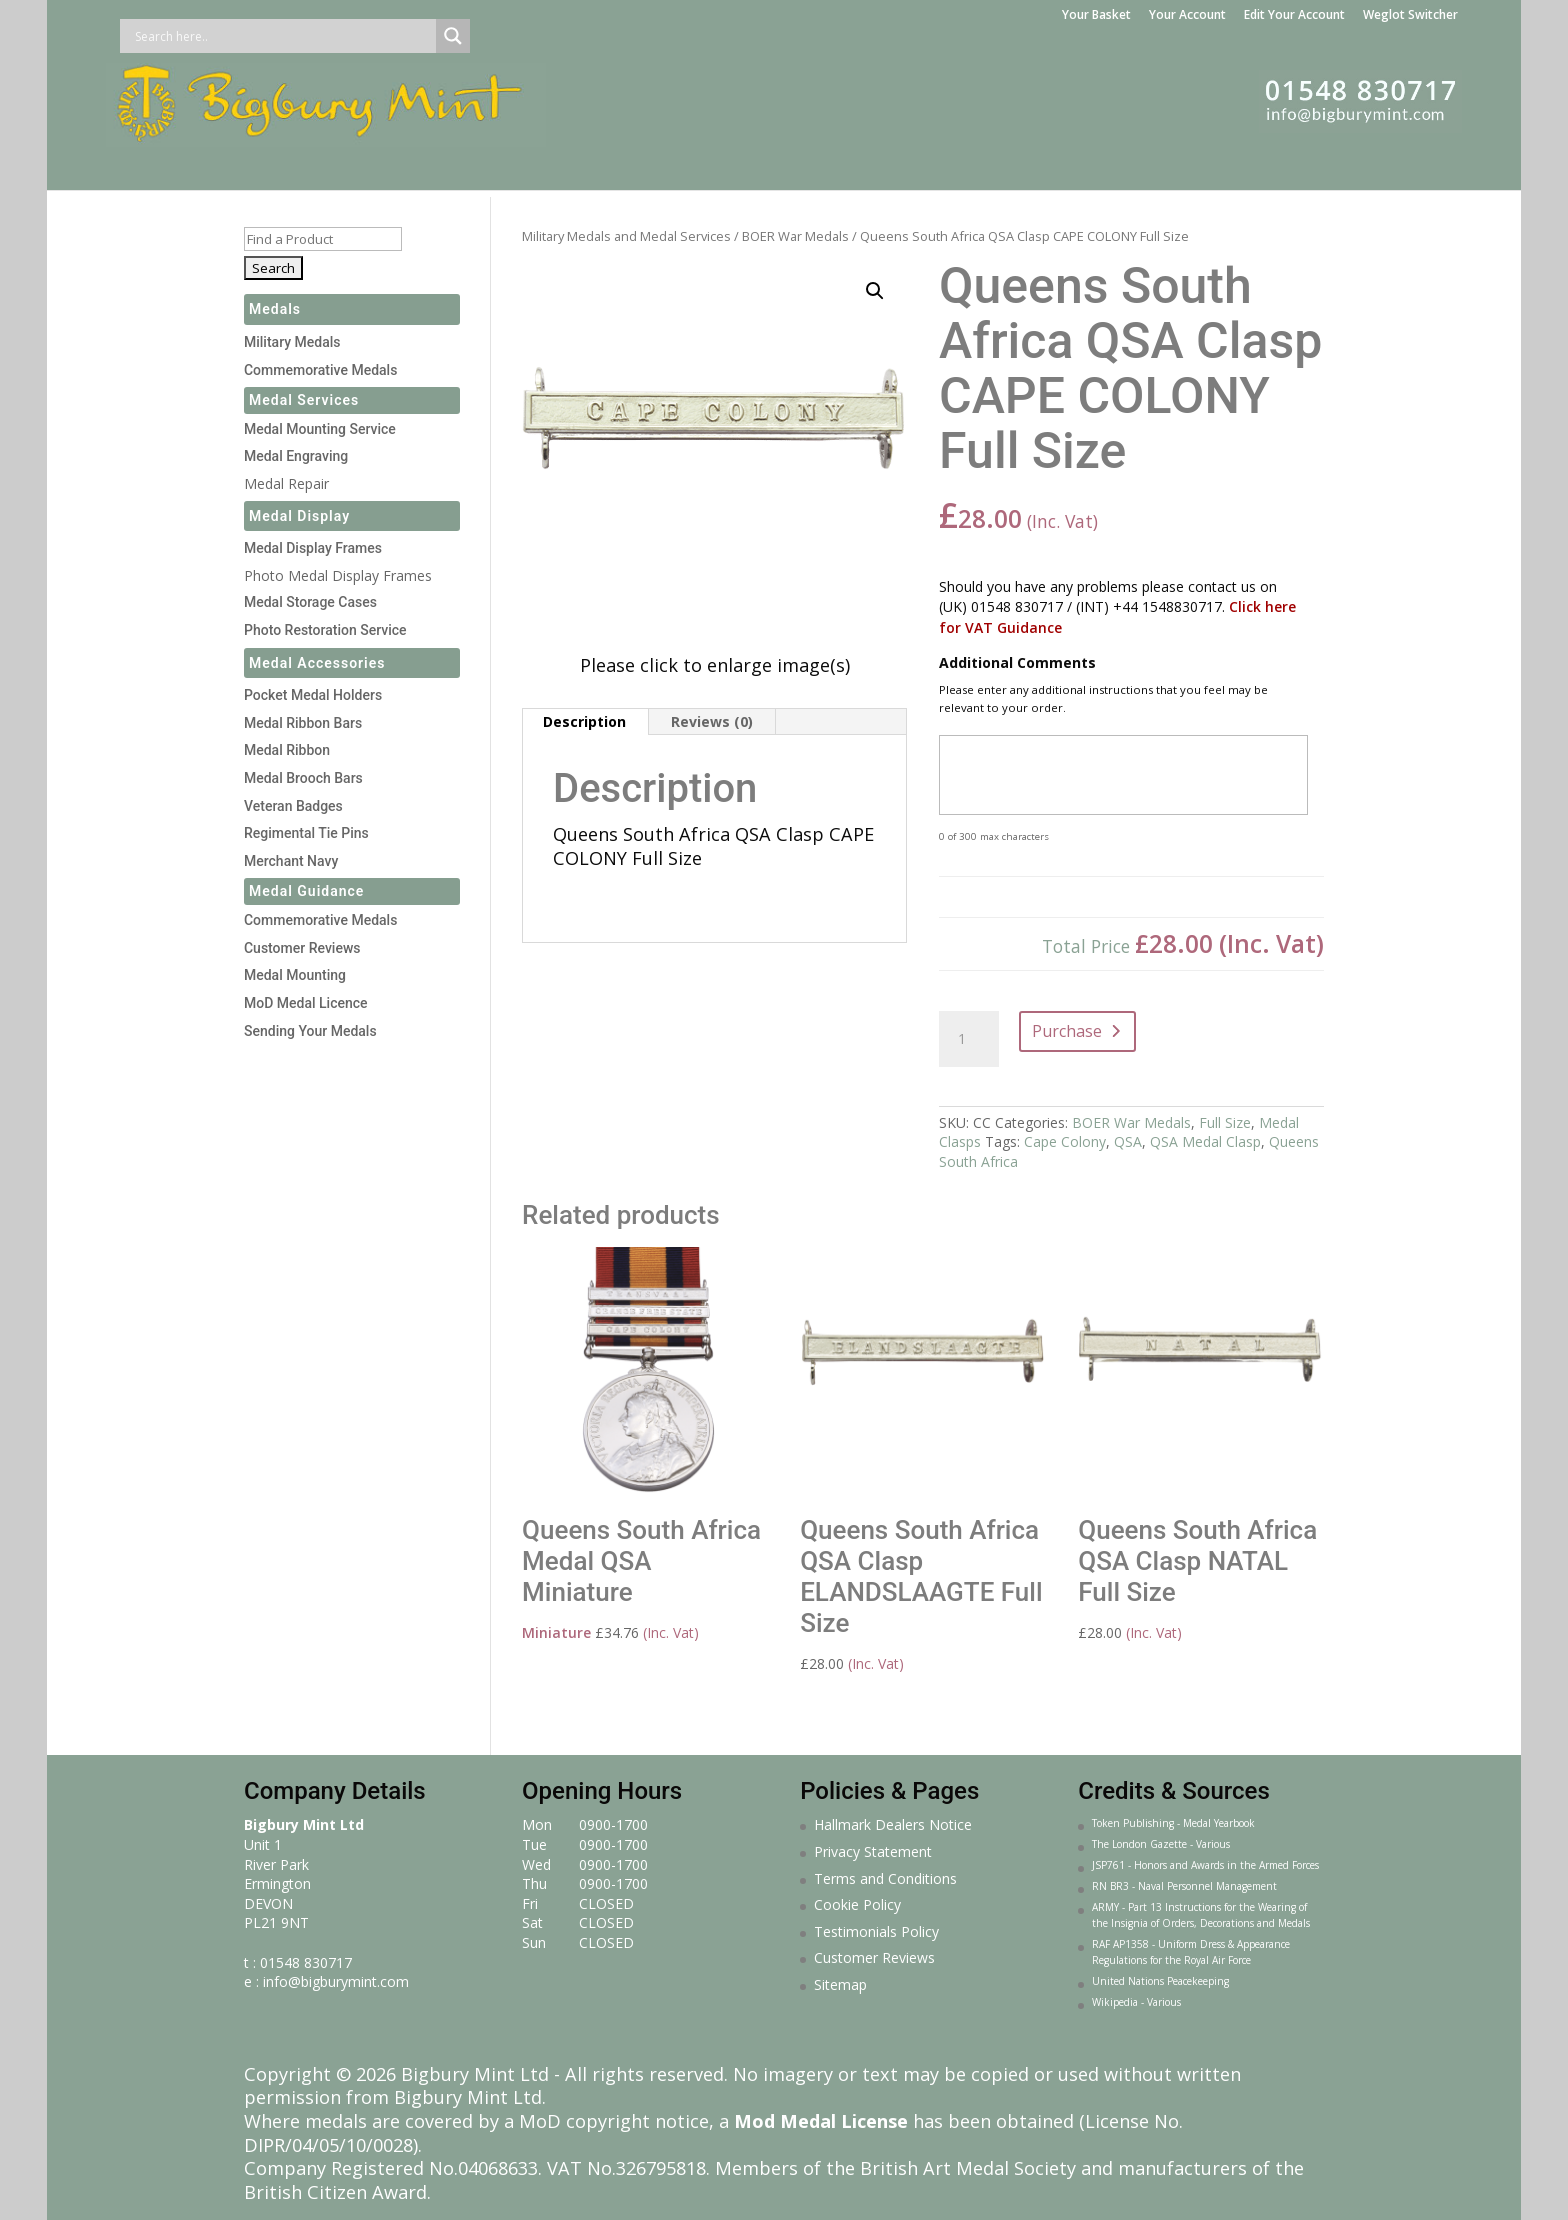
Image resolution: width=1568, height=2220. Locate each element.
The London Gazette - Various (1161, 1844)
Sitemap (840, 1984)
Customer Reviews (302, 948)
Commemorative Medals (320, 370)
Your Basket (1096, 16)
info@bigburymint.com (336, 1981)
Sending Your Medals (310, 1031)
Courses (1230, 165)
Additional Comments (1017, 663)
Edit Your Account (1294, 16)
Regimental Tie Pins (306, 833)
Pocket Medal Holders (313, 695)
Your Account (1187, 16)
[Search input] (283, 36)
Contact (1393, 165)
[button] (875, 291)
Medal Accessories (317, 663)
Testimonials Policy (876, 1931)
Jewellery (1015, 165)
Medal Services (374, 165)
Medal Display (299, 516)
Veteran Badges (293, 806)
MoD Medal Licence (306, 1003)
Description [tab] (584, 721)
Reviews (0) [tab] (712, 721)
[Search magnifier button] (453, 36)
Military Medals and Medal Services (626, 236)
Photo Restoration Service (325, 630)
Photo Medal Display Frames (338, 575)
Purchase (1067, 1031)
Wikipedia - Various (1136, 2002)
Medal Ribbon (287, 750)
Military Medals (292, 342)
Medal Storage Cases (310, 602)
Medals (242, 165)
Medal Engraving (296, 456)
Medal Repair (286, 483)
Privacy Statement (873, 1851)
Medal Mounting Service (320, 429)
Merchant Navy (291, 861)
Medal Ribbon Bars (303, 723)
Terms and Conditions (885, 1878)
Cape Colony (1065, 1141)
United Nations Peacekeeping (1160, 1981)
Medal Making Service (563, 165)
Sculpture (1115, 165)
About (1311, 165)
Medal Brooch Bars (303, 778)
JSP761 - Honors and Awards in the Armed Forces (1205, 1865)
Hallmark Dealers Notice (893, 1824)
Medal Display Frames (781, 165)
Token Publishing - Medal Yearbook (1173, 1823)
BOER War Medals (795, 236)
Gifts (934, 165)
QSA (1128, 1141)
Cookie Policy (857, 1904)
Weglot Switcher (1410, 16)
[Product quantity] (969, 1039)
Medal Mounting (295, 975)
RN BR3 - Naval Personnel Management (1184, 1886)
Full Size (1225, 1122)
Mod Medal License (821, 2121)
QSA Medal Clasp (1205, 1141)
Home (165, 165)
